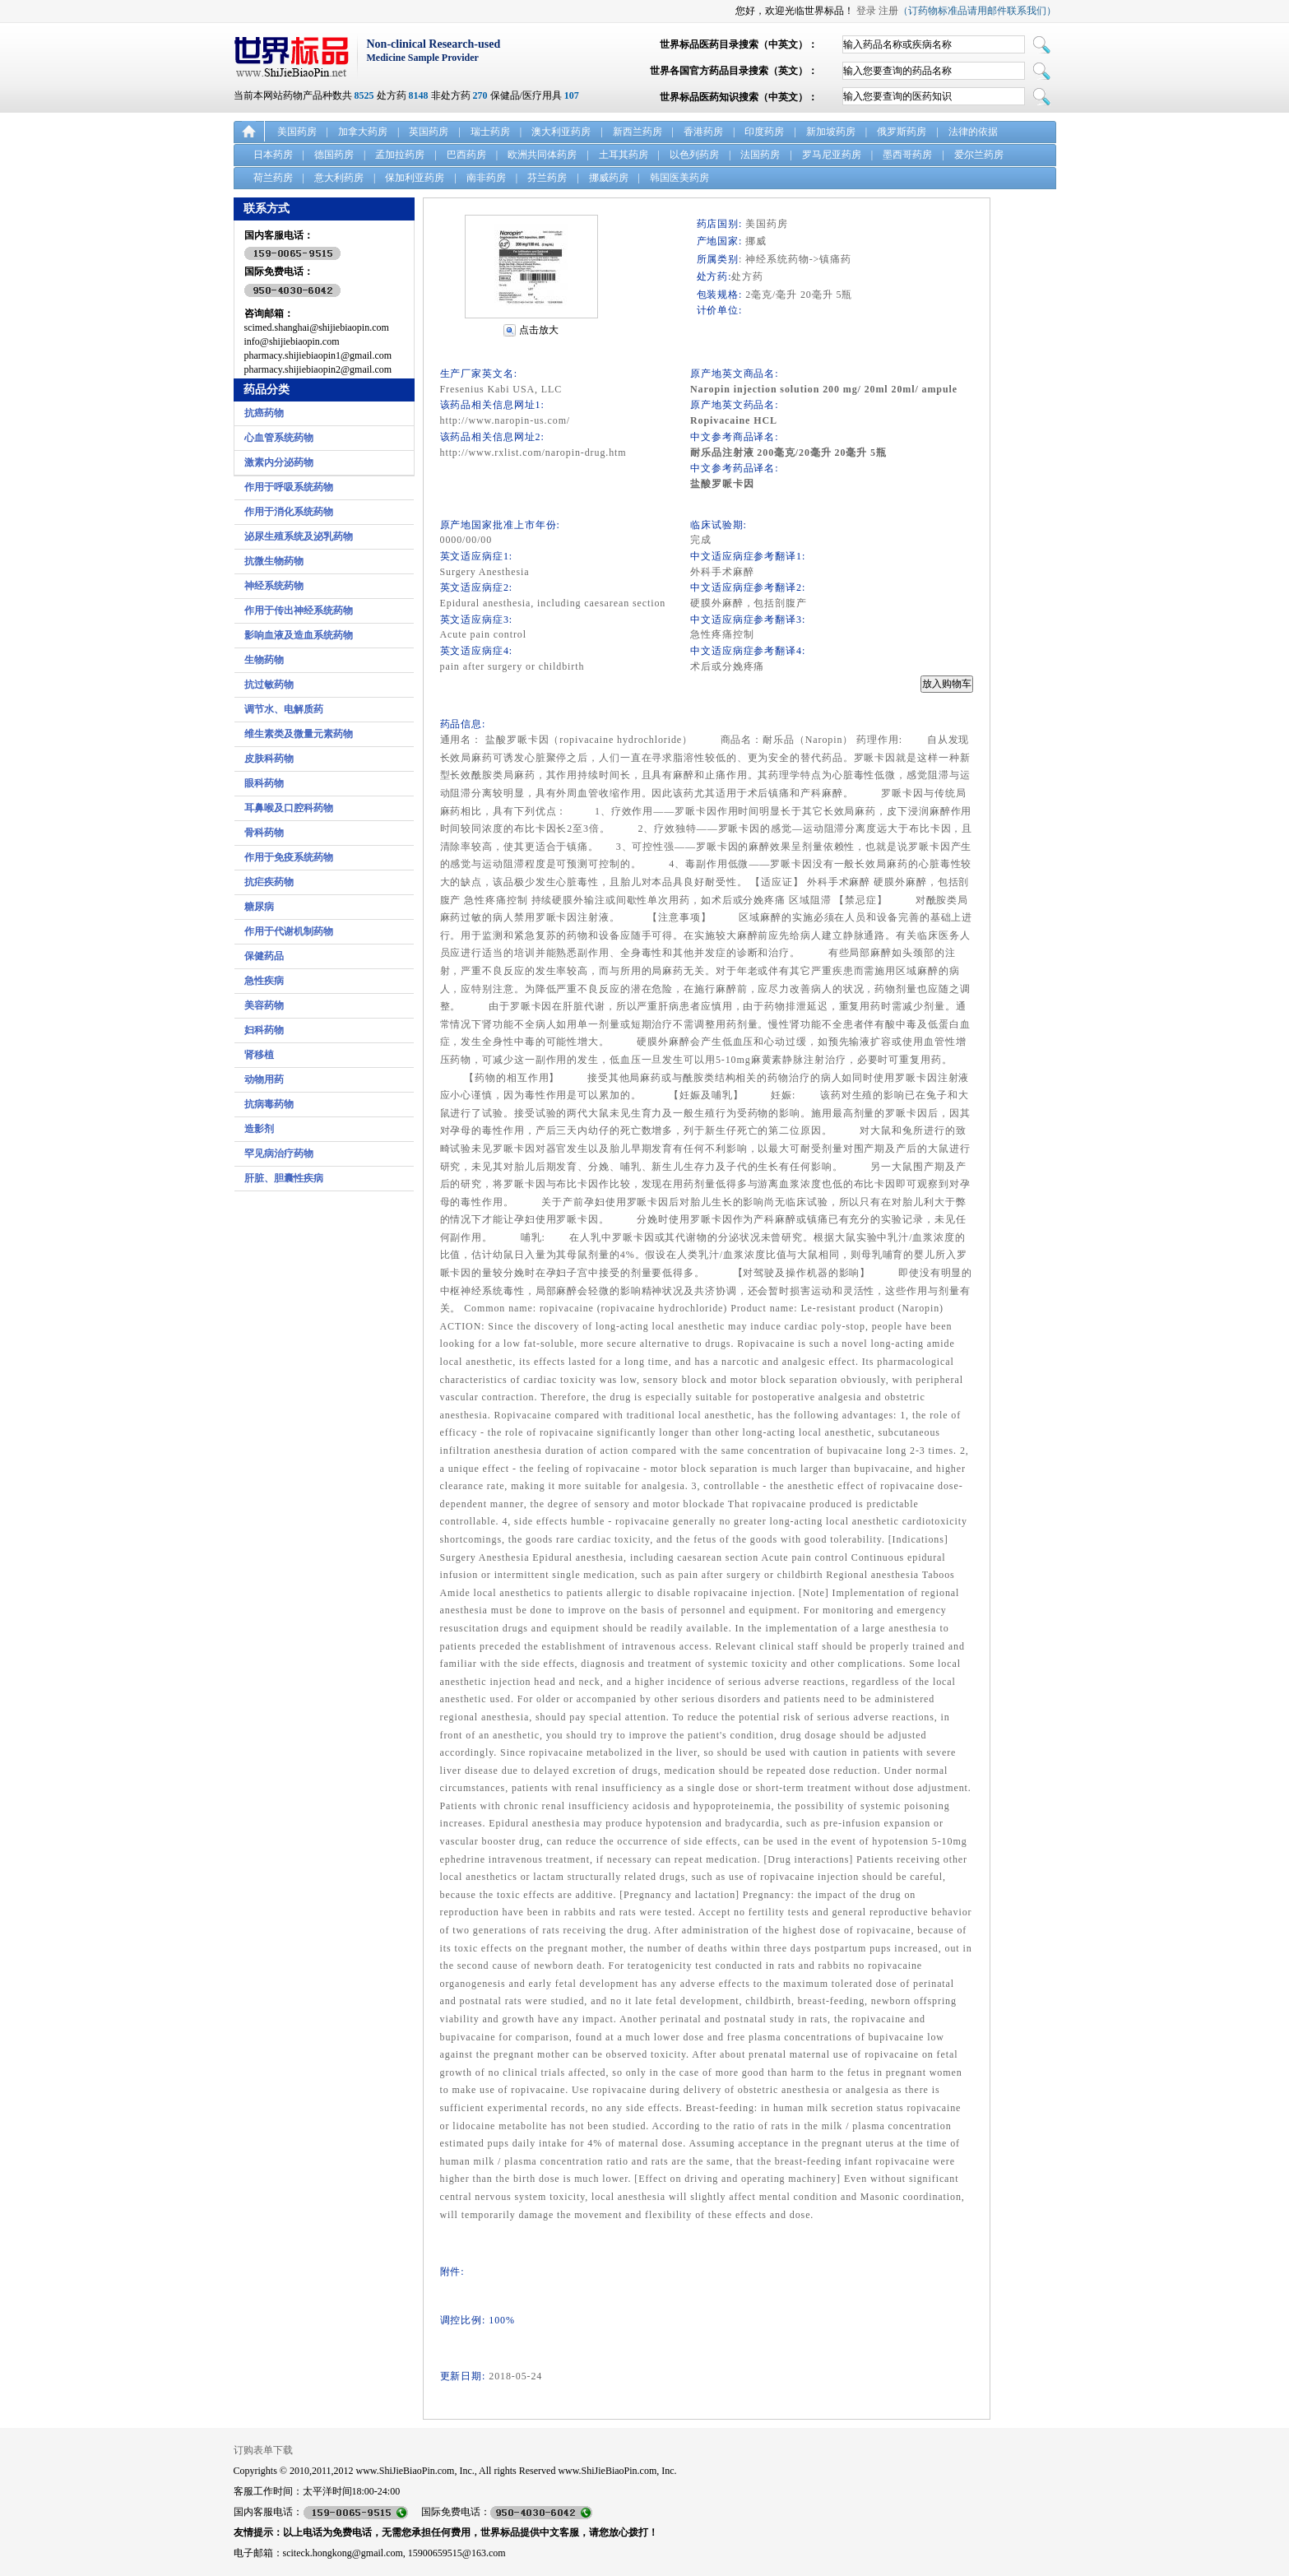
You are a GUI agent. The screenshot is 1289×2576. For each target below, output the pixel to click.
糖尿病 (259, 906)
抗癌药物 (264, 413)
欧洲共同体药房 (542, 154)
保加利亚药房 (414, 177)
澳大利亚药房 (561, 131)
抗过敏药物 (269, 684)
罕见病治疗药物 (278, 1153)
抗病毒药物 (269, 1104)
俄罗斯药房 (901, 131)
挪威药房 (608, 177)
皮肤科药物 (269, 758)
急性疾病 (264, 980)
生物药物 (264, 660)
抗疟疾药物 (269, 882)
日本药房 (273, 154)
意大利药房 (339, 177)
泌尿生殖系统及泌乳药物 (298, 536)
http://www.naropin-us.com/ (505, 420)
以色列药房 (694, 154)
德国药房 (334, 154)
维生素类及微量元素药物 (298, 734)
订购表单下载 (263, 2450)
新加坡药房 (830, 131)
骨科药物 (264, 832)
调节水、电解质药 (283, 709)
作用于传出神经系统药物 (298, 610)
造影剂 (259, 1129)
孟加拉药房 (399, 154)
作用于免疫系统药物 (288, 857)
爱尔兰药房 (979, 154)
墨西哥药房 (907, 154)
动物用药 (264, 1079)
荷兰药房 (273, 177)
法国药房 (760, 154)
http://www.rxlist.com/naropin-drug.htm (533, 452)
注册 (888, 10)
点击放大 (539, 330)
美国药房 (297, 131)
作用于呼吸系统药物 (288, 487)
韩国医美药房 (679, 177)
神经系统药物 (274, 586)
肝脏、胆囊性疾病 (283, 1178)
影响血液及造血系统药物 (298, 635)
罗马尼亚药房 (831, 154)
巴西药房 (466, 154)
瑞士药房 (490, 131)
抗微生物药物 (274, 561)
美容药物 (264, 1005)
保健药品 (264, 956)
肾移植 (259, 1055)
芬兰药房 (547, 177)
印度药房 (764, 131)
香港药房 (703, 131)
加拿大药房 (362, 131)
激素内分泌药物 (278, 462)
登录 (866, 10)
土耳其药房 (623, 154)
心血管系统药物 (278, 437)
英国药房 (428, 131)
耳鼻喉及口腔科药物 (288, 808)
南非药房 (486, 177)
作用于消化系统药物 (288, 512)
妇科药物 (264, 1030)
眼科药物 (264, 783)
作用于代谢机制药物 (288, 931)
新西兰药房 (637, 131)
